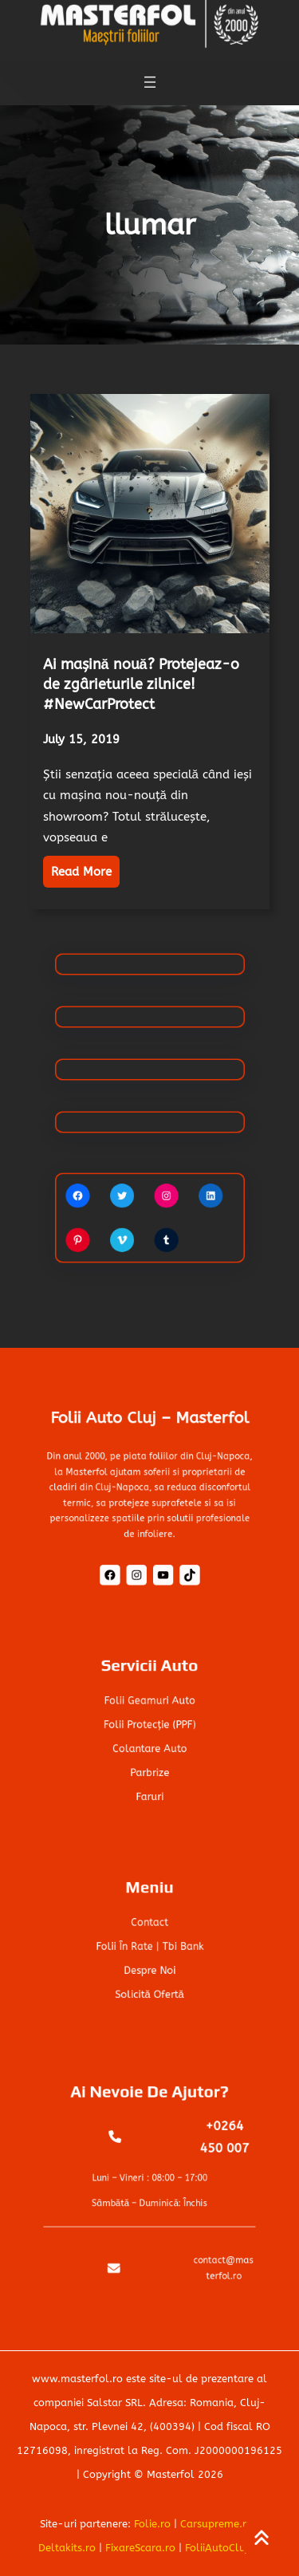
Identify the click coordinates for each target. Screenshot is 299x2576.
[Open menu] (149, 78)
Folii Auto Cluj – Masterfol (149, 1432)
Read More (81, 872)
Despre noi (149, 1966)
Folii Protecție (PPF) (149, 1726)
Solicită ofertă (150, 1986)
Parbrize (149, 1766)
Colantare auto (150, 1746)
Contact (149, 1926)
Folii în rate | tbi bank (149, 1946)
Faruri (149, 1786)
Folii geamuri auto (149, 1706)
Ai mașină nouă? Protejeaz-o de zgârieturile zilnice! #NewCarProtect (141, 684)
